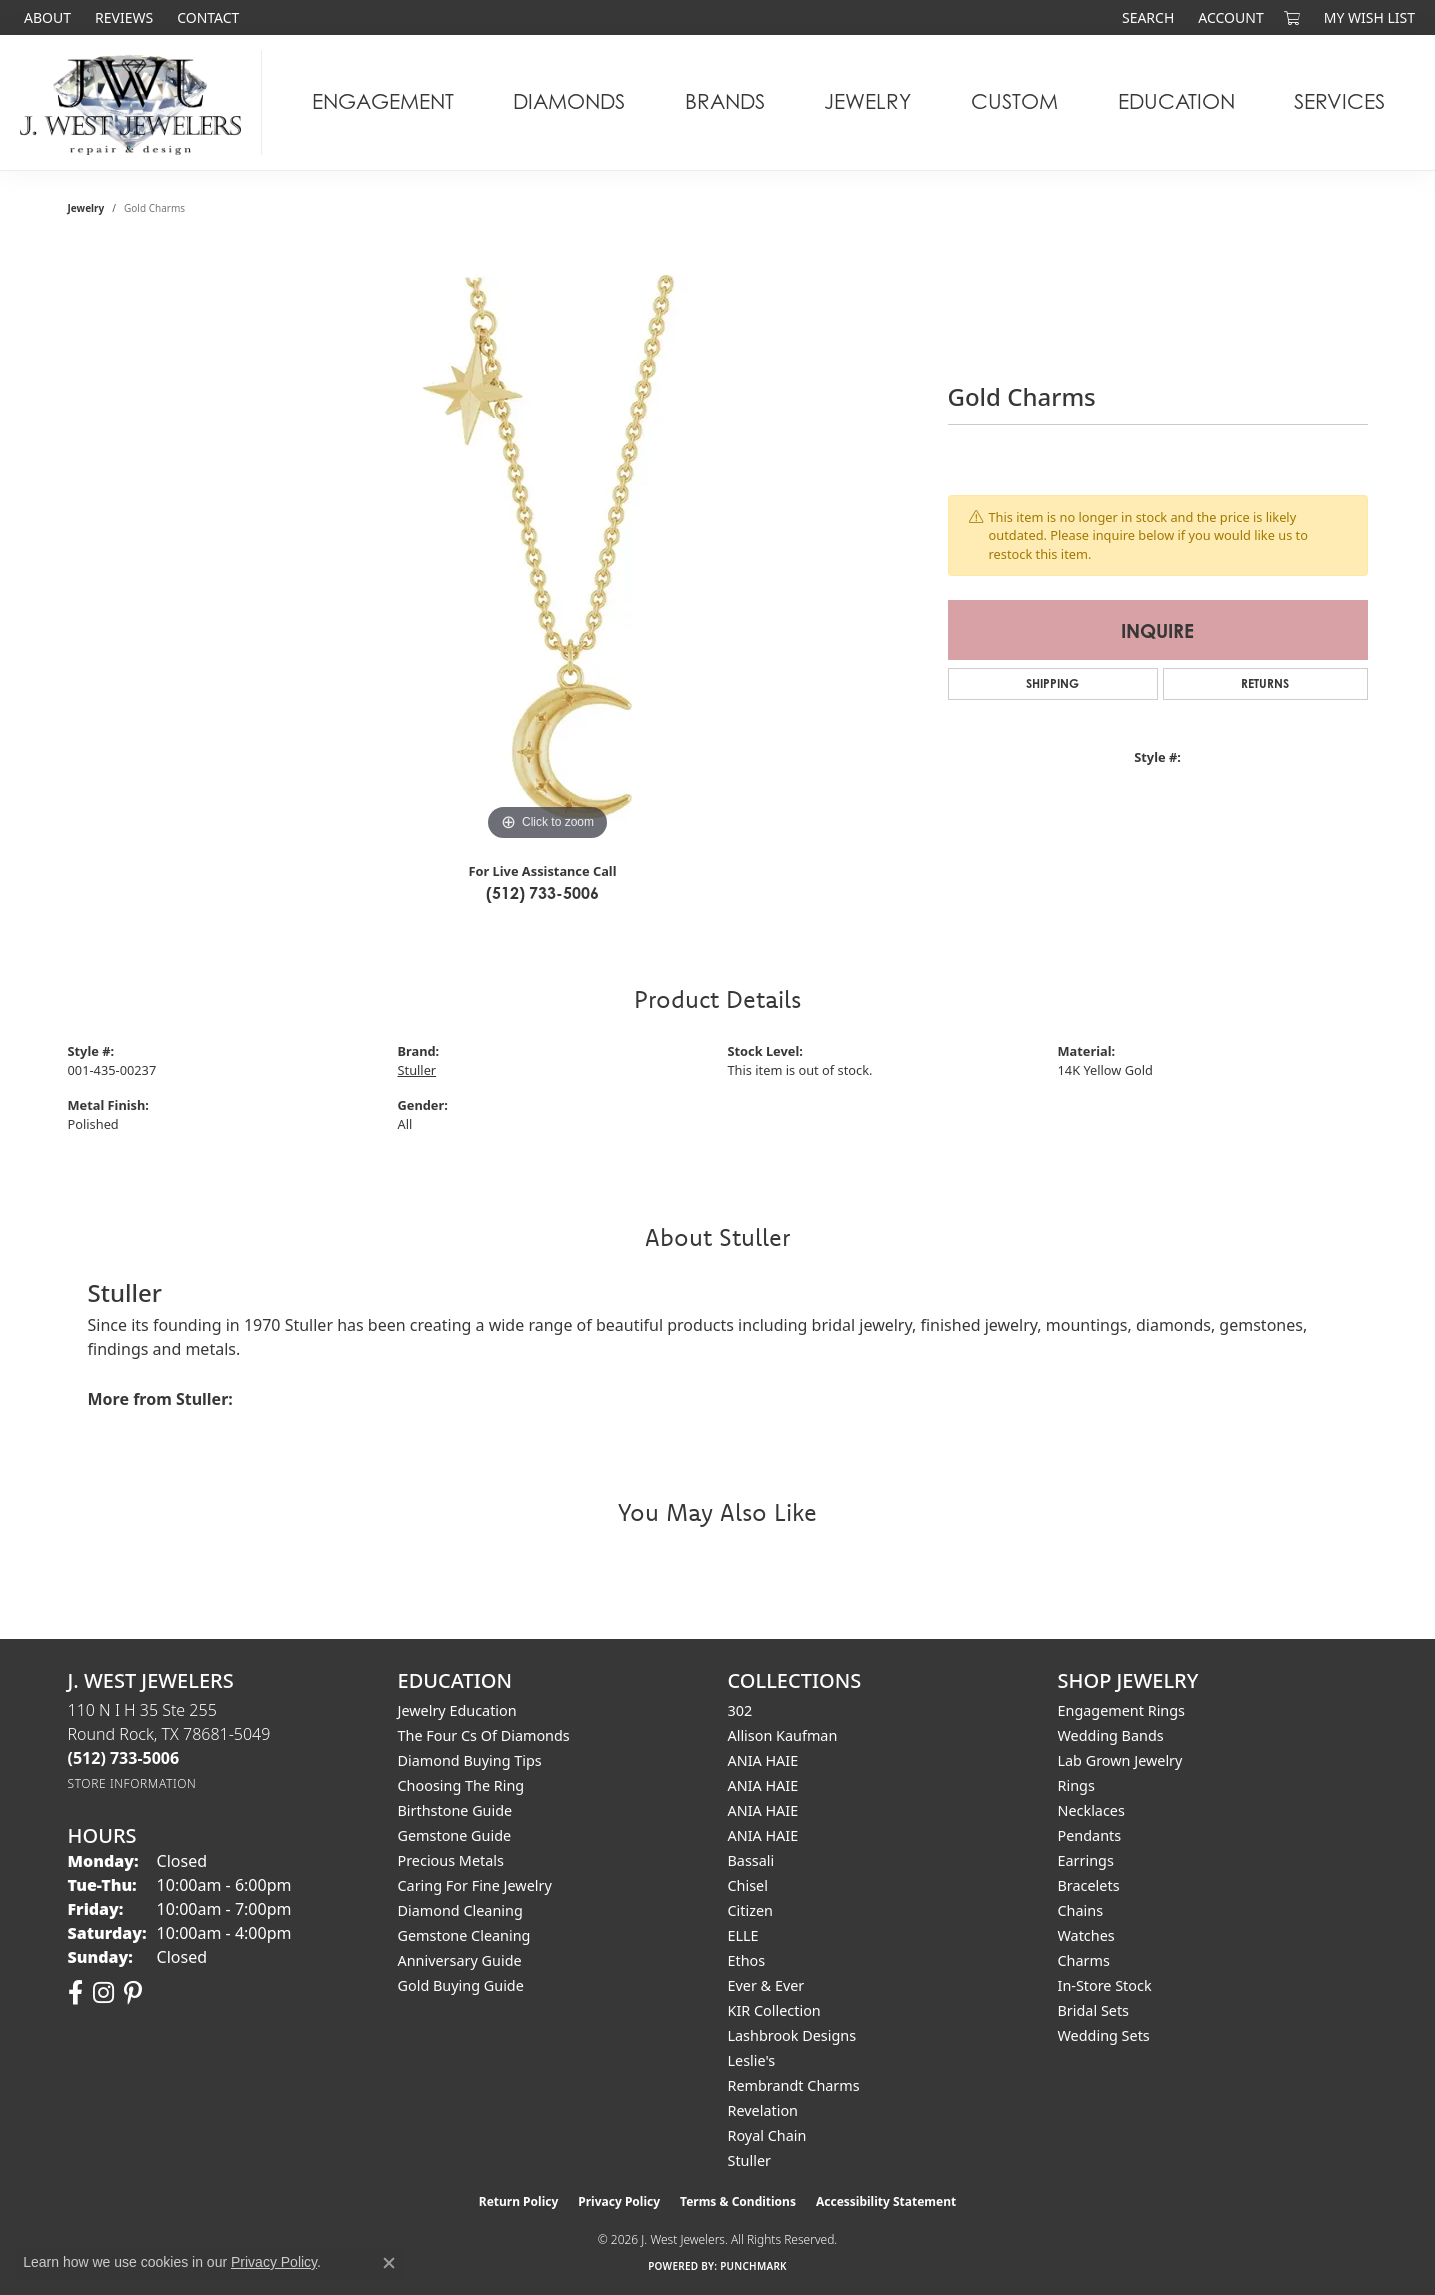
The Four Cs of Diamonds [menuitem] (484, 1735)
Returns (1265, 683)
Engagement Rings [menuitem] (1122, 1710)
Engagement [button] (383, 101)
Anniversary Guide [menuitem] (460, 1960)
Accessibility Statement (886, 2201)
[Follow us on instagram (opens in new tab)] (103, 1993)
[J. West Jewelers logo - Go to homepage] (136, 102)
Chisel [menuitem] (748, 1885)
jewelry (86, 208)
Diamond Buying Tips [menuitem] (470, 1760)
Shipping (1052, 683)
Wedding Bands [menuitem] (1111, 1735)
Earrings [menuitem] (1086, 1860)
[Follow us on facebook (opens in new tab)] (75, 1993)
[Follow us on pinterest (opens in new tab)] (133, 1993)
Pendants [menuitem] (1090, 1835)
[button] (1146, 17)
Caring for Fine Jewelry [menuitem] (475, 1885)
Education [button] (1176, 101)
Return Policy (519, 2201)
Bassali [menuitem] (751, 1860)
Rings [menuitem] (1076, 1785)
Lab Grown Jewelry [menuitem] (1120, 1760)
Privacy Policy (619, 2201)
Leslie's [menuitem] (752, 2060)
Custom (1014, 101)
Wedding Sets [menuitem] (1104, 2035)
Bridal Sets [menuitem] (1094, 2010)
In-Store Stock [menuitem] (1105, 1985)
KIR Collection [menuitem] (774, 2010)
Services (1339, 101)
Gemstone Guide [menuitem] (455, 1835)
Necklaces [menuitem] (1091, 1810)
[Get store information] (132, 1783)
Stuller (417, 1070)
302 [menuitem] (740, 1710)
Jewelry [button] (867, 101)
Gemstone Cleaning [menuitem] (464, 1935)
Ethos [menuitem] (747, 1960)
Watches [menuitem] (1086, 1935)
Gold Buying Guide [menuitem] (461, 1985)
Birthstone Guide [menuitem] (455, 1810)
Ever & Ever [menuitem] (766, 1985)
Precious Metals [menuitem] (451, 1860)
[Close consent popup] (389, 2263)
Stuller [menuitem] (749, 2160)
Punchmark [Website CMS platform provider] (753, 2266)
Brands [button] (725, 101)
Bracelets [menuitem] (1089, 1885)
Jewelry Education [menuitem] (457, 1710)
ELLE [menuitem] (743, 1935)
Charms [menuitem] (1084, 1960)
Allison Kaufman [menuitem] (783, 1735)
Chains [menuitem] (1081, 1910)
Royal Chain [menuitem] (767, 2135)
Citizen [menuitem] (751, 1910)
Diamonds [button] (569, 101)
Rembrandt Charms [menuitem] (794, 2085)
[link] (45, 17)
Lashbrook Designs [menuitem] (792, 2035)
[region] (548, 546)
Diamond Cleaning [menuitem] (460, 1910)
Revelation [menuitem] (763, 2110)
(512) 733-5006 (542, 893)
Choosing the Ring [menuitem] (461, 1785)
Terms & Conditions (738, 2201)
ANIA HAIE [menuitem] (763, 1760)
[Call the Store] (124, 1758)
